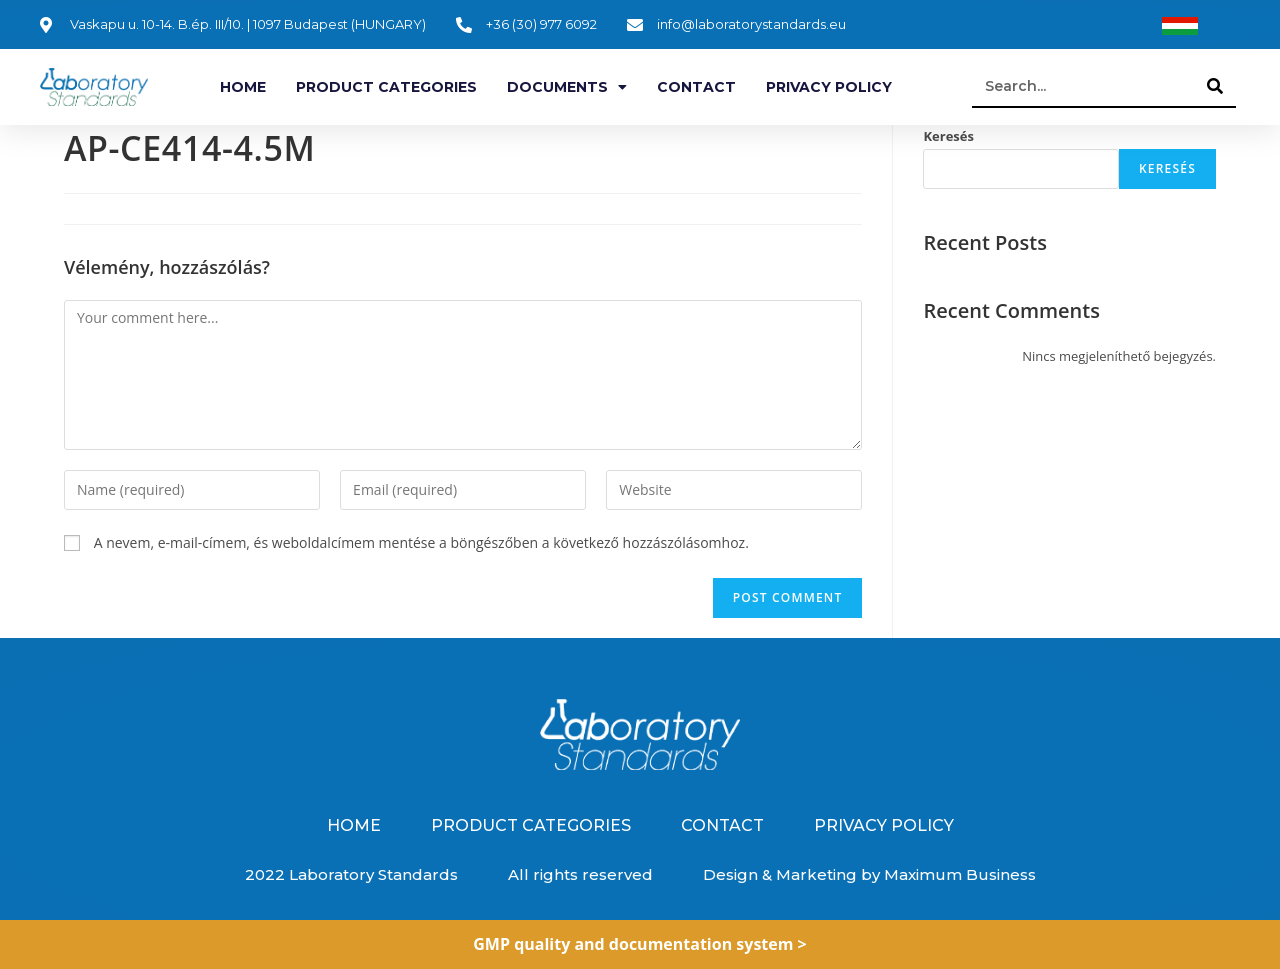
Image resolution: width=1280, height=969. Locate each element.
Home (243, 87)
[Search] (1216, 86)
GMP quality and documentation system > (640, 944)
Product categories (386, 87)
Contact (696, 87)
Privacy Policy (829, 87)
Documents (567, 87)
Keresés (948, 136)
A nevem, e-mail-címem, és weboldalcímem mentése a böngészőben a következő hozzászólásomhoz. (421, 542)
